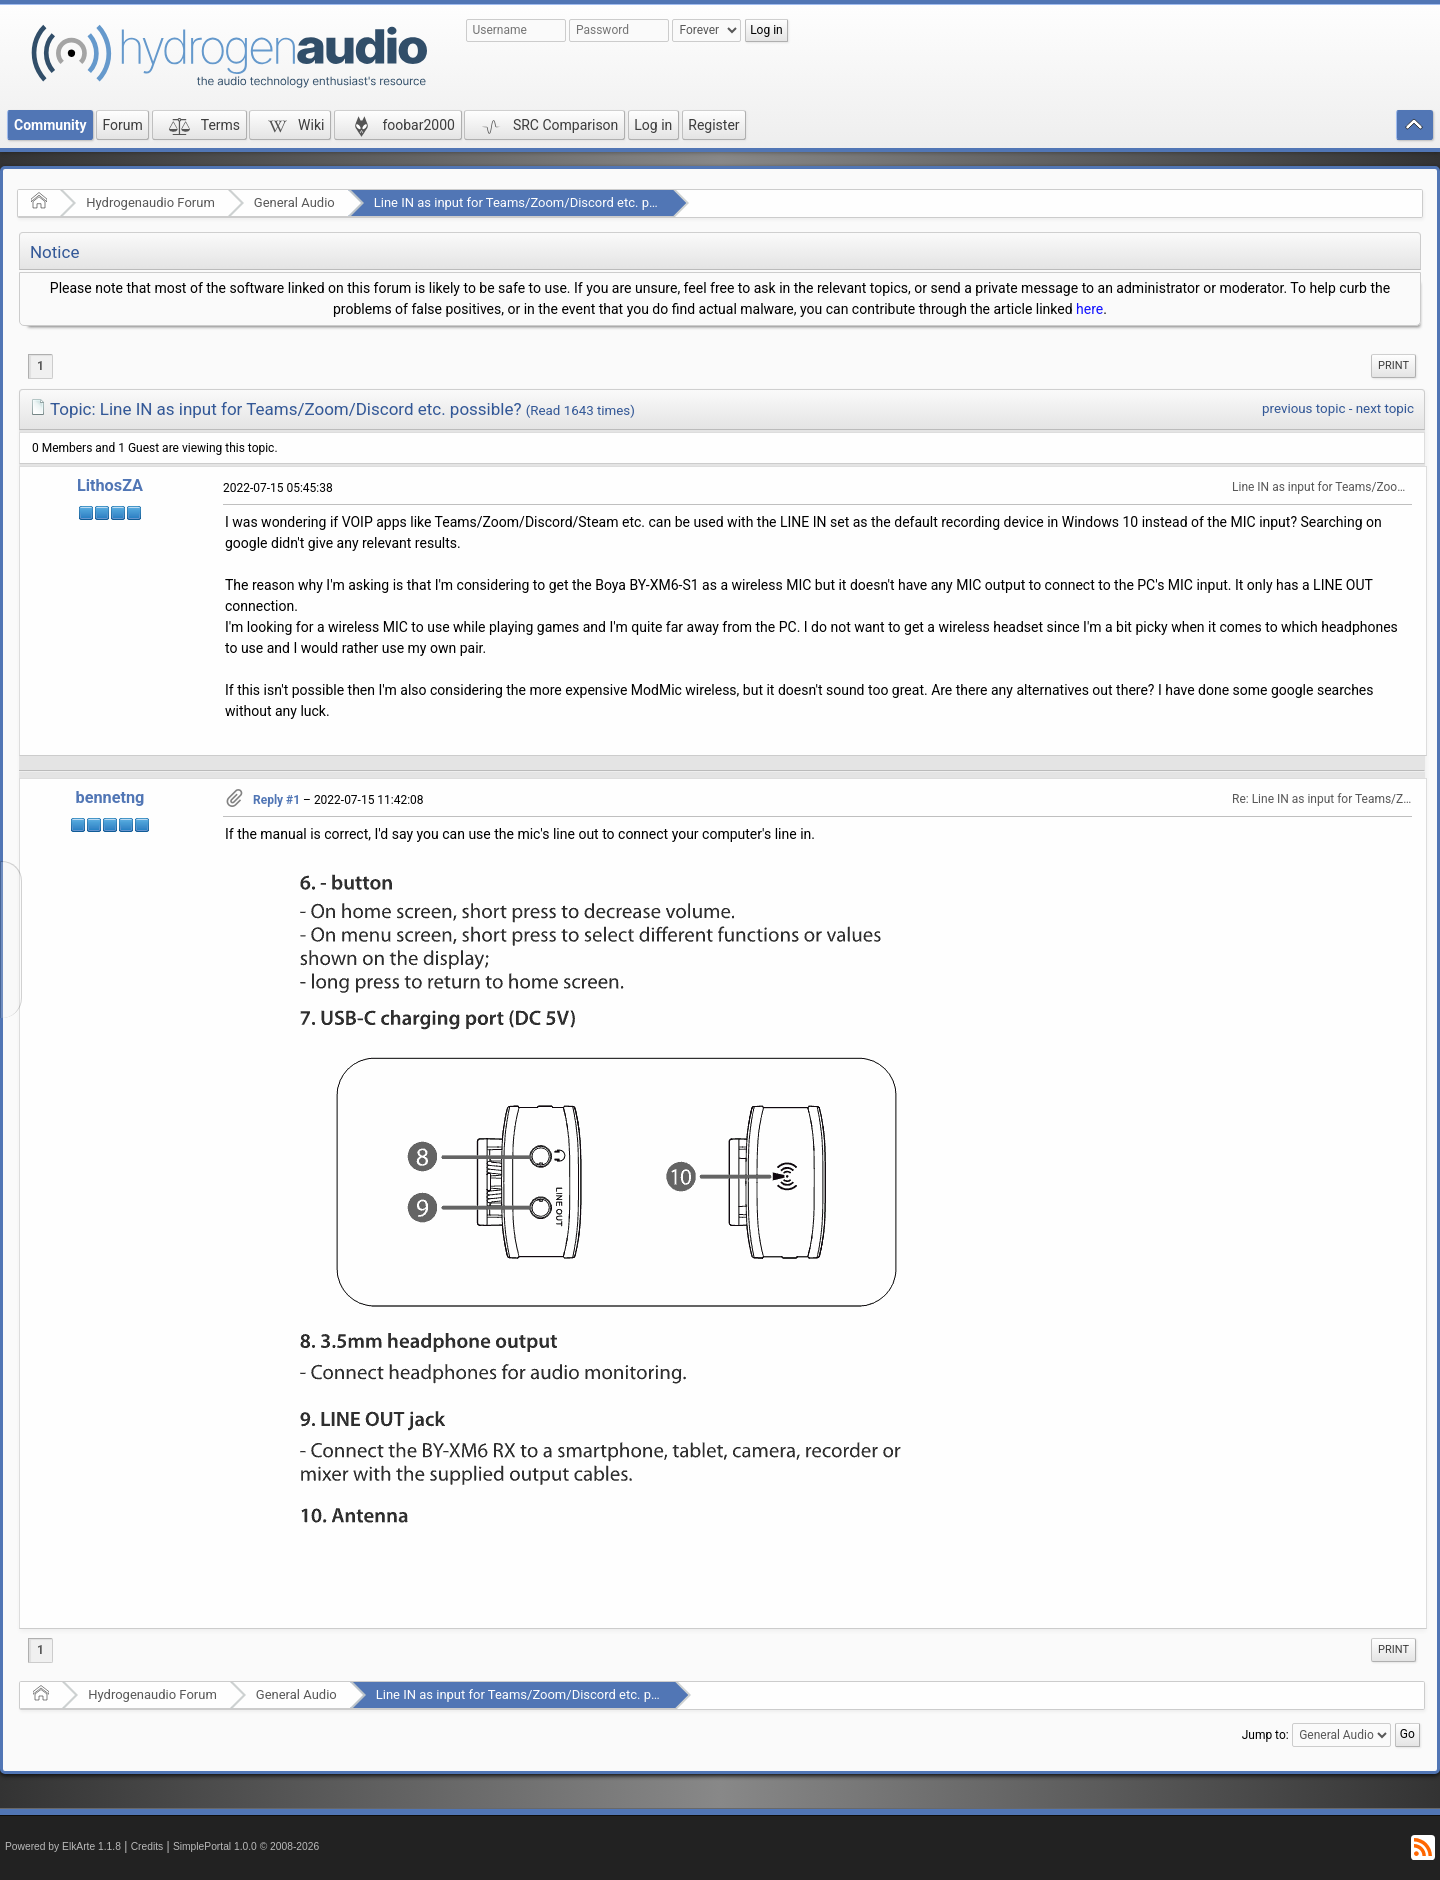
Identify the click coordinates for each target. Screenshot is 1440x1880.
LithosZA (110, 485)
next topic (1385, 408)
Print (1393, 365)
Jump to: (1265, 1735)
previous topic (1303, 408)
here (1089, 309)
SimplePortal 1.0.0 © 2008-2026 (246, 1846)
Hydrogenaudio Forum (150, 202)
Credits (147, 1846)
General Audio (294, 202)
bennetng (110, 797)
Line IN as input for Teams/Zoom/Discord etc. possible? (535, 202)
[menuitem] (1393, 366)
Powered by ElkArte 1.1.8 (63, 1846)
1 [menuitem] (40, 366)
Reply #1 (276, 800)
